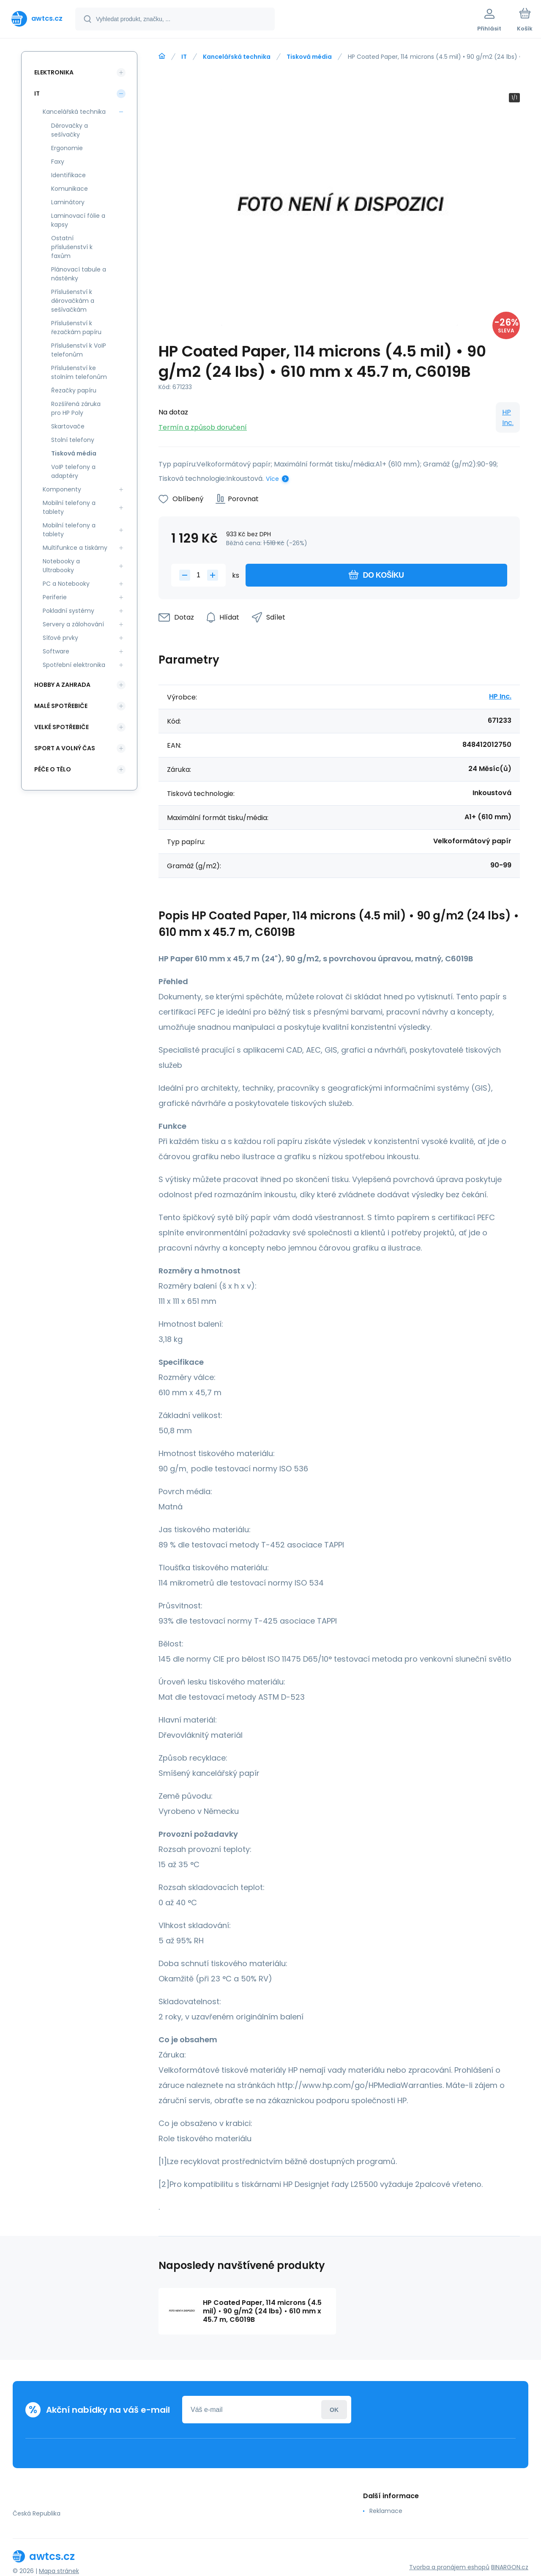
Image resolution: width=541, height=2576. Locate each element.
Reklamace (385, 2511)
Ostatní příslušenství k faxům (72, 247)
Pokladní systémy (68, 610)
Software (56, 651)
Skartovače (68, 426)
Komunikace (69, 188)
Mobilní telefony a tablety (69, 507)
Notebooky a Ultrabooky (61, 565)
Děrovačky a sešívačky (69, 130)
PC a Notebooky (66, 583)
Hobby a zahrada (62, 684)
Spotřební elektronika (74, 665)
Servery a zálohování (73, 624)
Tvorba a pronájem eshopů (449, 2567)
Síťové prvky (60, 638)
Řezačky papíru (73, 390)
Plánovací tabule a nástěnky (78, 274)
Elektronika (54, 72)
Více (272, 479)
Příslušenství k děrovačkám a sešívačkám (72, 301)
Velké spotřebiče (61, 727)
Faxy (57, 161)
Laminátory (68, 202)
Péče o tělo (52, 769)
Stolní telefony (72, 440)
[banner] (37, 18)
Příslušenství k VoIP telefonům (78, 350)
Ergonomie (67, 148)
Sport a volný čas (64, 748)
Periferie (55, 597)
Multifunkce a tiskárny (75, 547)
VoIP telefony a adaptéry (73, 471)
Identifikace (68, 175)
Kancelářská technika (236, 56)
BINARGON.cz (509, 2567)
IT (184, 56)
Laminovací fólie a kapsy (78, 220)
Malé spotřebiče (60, 706)
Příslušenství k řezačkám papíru (76, 327)
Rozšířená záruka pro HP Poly (76, 408)
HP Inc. (508, 417)
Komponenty (62, 489)
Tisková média (309, 56)
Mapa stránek (59, 2571)
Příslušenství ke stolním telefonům (79, 372)
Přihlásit (334, 2409)
